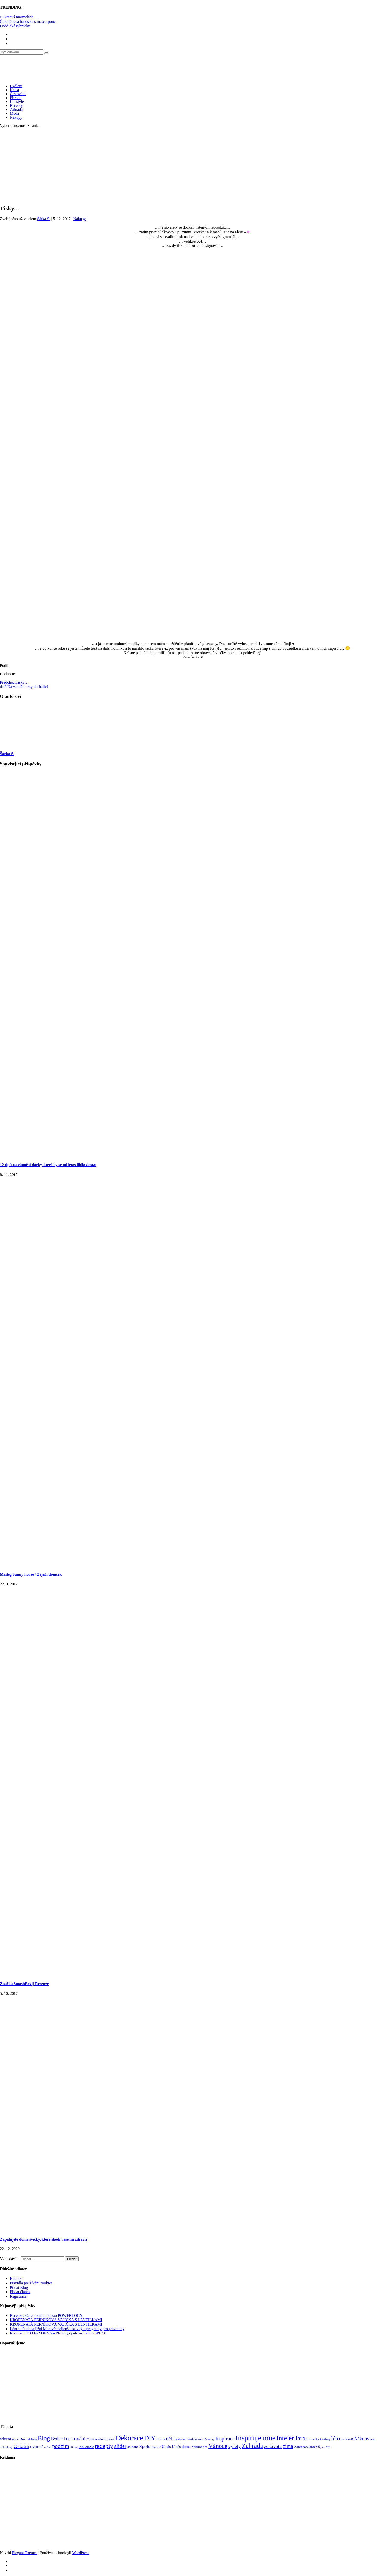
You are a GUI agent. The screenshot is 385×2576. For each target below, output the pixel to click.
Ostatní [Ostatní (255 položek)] (21, 2446)
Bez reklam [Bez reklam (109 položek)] (28, 2439)
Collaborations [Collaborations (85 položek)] (96, 2439)
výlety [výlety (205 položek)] (234, 2446)
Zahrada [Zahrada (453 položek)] (252, 2445)
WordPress (80, 2553)
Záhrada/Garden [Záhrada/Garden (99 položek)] (305, 2447)
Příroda (15, 98)
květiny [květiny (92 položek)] (325, 2439)
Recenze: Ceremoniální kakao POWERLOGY (46, 2315)
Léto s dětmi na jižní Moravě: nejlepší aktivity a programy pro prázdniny (67, 2329)
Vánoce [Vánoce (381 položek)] (217, 2446)
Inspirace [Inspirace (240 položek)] (225, 2439)
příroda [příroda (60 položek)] (74, 2447)
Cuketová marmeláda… (18, 17)
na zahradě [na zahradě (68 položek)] (347, 2439)
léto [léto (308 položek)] (335, 2438)
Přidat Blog (19, 2287)
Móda (14, 113)
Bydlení (16, 86)
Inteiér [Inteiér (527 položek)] (285, 2438)
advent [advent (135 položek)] (5, 2439)
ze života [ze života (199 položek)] (273, 2446)
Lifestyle (17, 102)
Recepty (16, 105)
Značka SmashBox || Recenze (24, 1984)
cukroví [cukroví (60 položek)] (111, 2439)
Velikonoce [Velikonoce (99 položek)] (199, 2447)
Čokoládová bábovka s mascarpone (27, 21)
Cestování (18, 94)
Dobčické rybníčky (15, 26)
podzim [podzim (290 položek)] (60, 2446)
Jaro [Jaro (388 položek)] (300, 2438)
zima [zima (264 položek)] (288, 2446)
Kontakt (16, 2278)
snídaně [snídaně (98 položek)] (132, 2447)
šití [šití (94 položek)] (328, 2447)
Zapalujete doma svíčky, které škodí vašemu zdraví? (44, 2239)
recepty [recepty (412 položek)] (104, 2445)
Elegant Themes (24, 2553)
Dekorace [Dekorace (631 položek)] (129, 2438)
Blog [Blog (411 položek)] (44, 2438)
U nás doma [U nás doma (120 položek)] (181, 2447)
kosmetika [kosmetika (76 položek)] (312, 2439)
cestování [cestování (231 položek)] (75, 2439)
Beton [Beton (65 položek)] (15, 2439)
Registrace (18, 2296)
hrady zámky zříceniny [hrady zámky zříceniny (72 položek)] (200, 2439)
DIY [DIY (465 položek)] (150, 2438)
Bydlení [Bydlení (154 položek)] (58, 2438)
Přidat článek (20, 2292)
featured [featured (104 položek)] (181, 2439)
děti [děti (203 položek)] (170, 2438)
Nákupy (16, 117)
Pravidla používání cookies (31, 2283)
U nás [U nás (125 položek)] (166, 2446)
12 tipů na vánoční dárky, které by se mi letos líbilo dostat (48, 1165)
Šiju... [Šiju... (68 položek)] (321, 2447)
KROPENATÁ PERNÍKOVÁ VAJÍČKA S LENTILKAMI (56, 2320)
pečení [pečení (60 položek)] (47, 2447)
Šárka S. (43, 219)
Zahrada (16, 109)
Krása (14, 90)
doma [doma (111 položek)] (161, 2439)
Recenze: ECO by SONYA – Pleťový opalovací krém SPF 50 (58, 2333)
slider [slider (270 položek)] (120, 2446)
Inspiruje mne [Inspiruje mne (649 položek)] (255, 2438)
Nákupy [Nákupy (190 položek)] (361, 2438)
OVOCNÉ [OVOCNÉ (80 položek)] (36, 2447)
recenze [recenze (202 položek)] (86, 2446)
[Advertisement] (192, 166)
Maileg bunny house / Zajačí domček (31, 1574)
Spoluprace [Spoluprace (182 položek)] (150, 2446)
